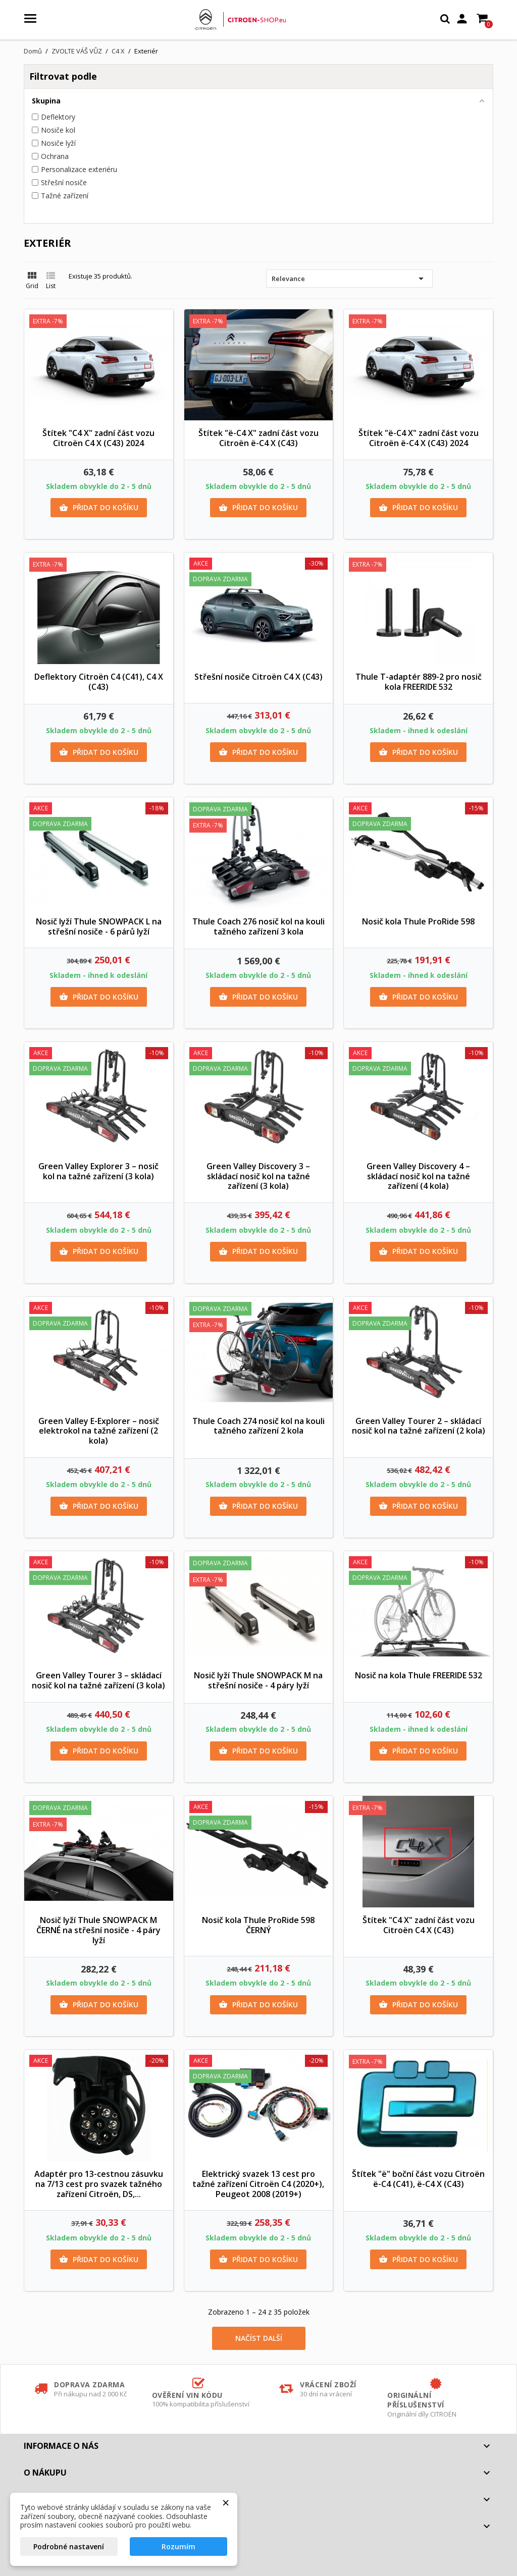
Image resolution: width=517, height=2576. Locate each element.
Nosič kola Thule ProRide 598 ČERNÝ (258, 1925)
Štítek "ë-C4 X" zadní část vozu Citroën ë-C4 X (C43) (258, 438)
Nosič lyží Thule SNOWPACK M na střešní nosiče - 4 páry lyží (258, 1680)
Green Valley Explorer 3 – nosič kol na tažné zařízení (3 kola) (98, 1171)
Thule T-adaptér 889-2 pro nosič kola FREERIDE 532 (418, 681)
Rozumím (178, 2546)
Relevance (349, 278)
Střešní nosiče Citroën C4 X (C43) (258, 676)
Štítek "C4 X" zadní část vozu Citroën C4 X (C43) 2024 (98, 438)
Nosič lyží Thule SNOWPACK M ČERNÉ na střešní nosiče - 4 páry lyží (98, 1930)
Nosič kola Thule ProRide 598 (418, 921)
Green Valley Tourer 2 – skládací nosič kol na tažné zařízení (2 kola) (418, 1426)
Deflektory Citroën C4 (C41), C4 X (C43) (98, 681)
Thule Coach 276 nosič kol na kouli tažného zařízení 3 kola (258, 926)
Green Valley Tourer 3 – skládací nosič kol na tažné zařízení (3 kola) (98, 1680)
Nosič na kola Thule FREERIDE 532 (418, 1675)
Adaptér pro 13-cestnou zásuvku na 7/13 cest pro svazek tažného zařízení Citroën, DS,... (98, 2184)
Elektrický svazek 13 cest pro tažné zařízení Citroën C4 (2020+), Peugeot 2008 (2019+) (258, 2184)
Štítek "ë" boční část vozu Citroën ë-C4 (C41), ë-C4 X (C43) (418, 2178)
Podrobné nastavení (68, 2546)
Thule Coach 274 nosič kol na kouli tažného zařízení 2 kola (258, 1426)
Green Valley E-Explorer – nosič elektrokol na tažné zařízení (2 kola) (98, 1431)
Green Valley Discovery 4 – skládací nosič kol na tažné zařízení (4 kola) (418, 1176)
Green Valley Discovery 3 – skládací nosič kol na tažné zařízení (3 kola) (258, 1176)
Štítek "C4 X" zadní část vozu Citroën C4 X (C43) (419, 1925)
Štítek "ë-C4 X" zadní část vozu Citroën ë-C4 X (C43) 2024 (418, 438)
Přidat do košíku (98, 508)
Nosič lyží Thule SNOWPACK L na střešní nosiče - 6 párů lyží (99, 926)
